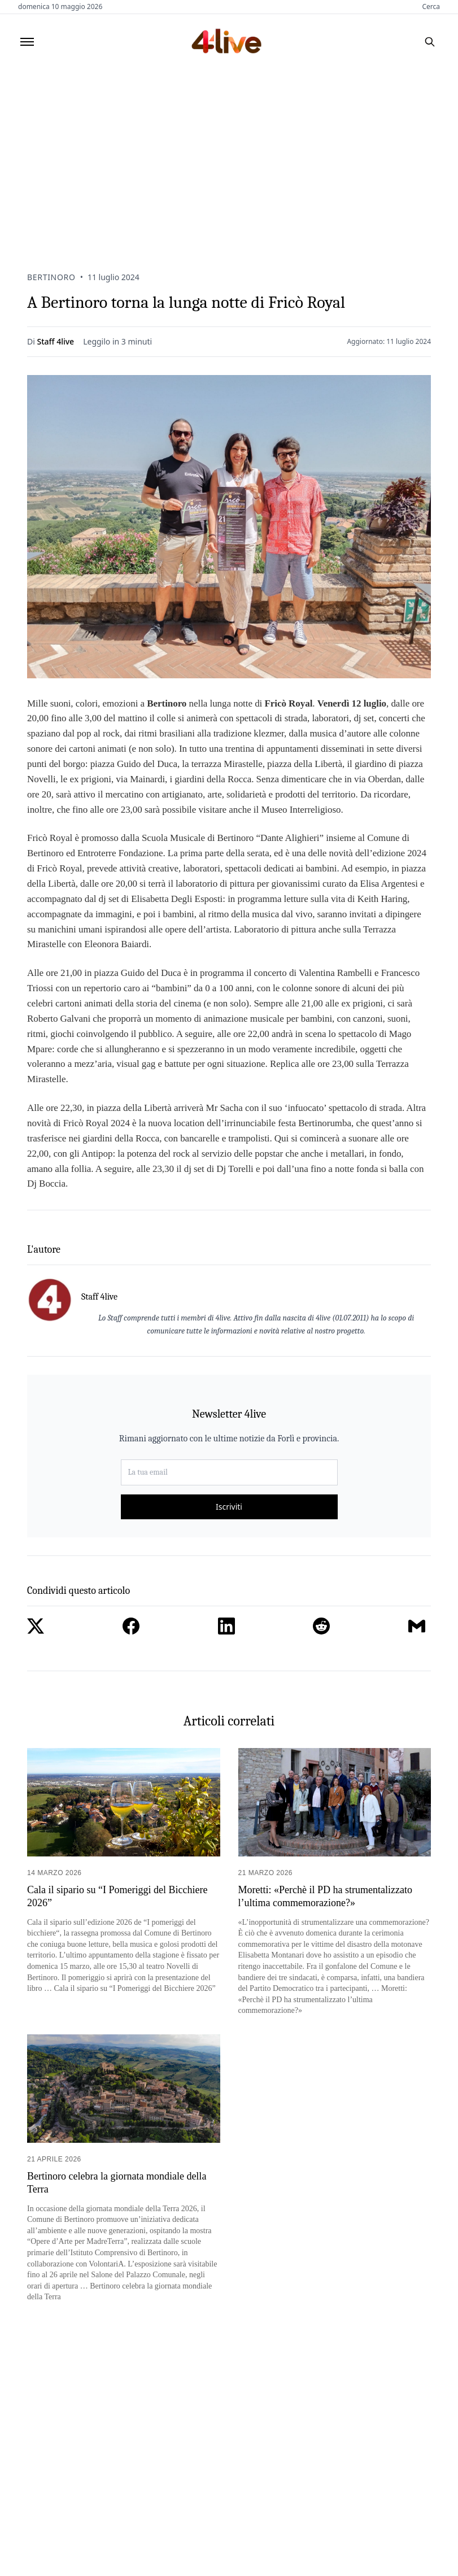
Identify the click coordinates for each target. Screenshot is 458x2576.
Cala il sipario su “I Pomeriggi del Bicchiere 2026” (117, 1896)
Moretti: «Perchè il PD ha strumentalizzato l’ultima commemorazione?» (325, 1896)
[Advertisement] (229, 154)
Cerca (431, 6)
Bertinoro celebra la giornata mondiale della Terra (116, 2182)
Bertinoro (51, 277)
